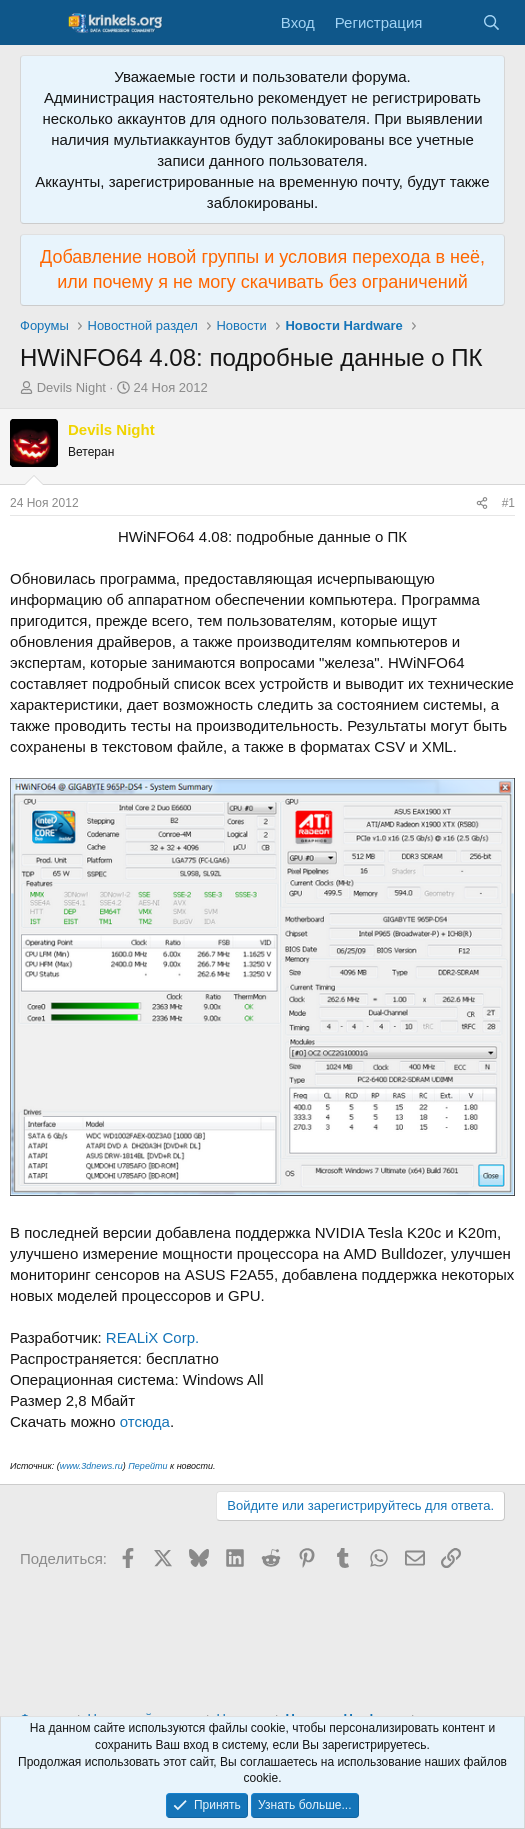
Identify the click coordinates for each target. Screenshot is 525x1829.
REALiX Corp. (152, 1337)
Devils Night (71, 387)
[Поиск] (491, 22)
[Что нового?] (451, 22)
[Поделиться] (482, 503)
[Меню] (37, 23)
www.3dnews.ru (91, 1466)
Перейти (147, 1466)
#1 (508, 503)
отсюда (145, 1421)
